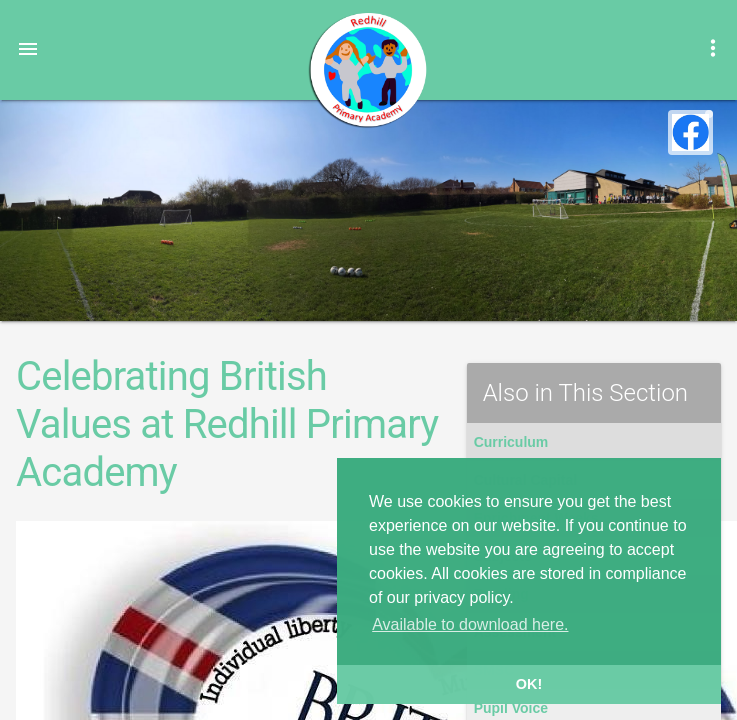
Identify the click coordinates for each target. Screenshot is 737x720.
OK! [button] (529, 684)
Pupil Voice (511, 708)
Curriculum (511, 442)
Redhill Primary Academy (367, 70)
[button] (28, 48)
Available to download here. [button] (470, 624)
